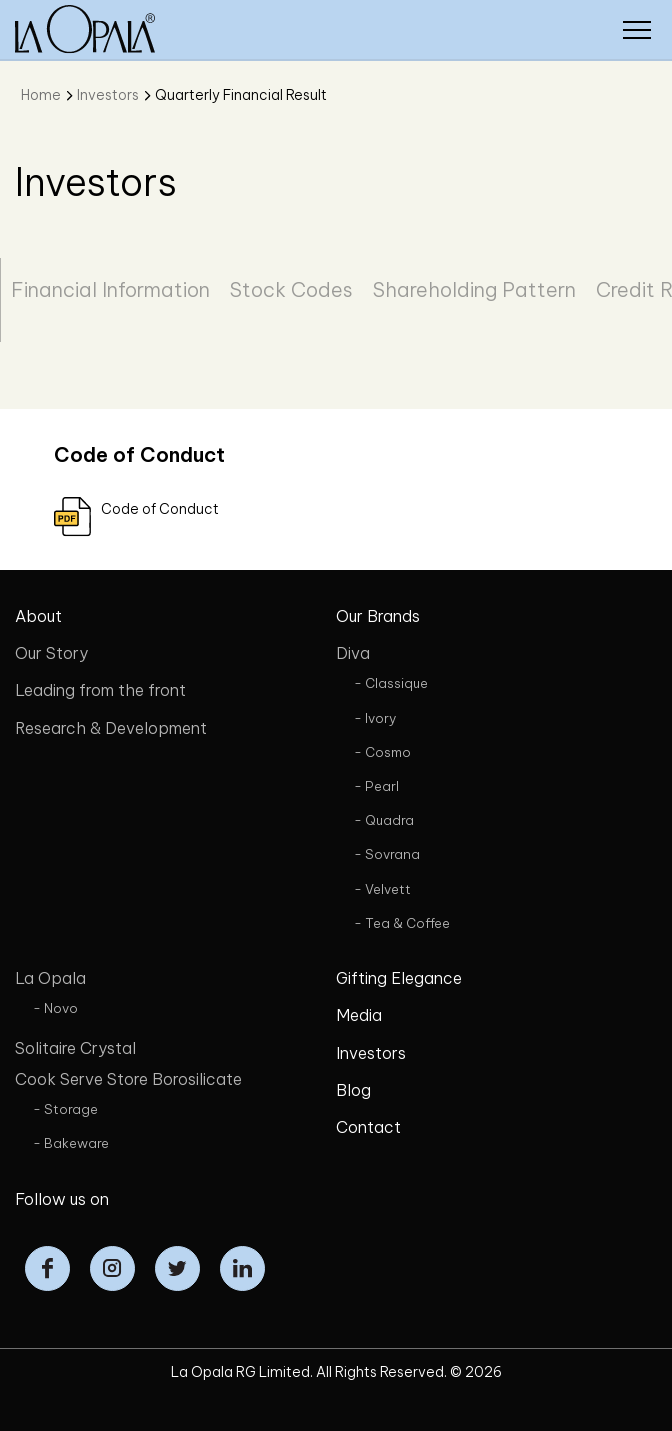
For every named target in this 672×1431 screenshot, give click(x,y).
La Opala (50, 978)
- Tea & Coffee (402, 923)
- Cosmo (382, 752)
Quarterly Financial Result (241, 95)
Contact (368, 1127)
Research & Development (111, 728)
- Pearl (376, 786)
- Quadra (384, 820)
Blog (353, 1090)
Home (41, 95)
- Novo (55, 1008)
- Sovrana (387, 854)
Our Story (51, 653)
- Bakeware (71, 1143)
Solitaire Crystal (75, 1048)
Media (359, 1015)
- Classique (391, 683)
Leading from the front (100, 690)
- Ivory (375, 718)
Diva (353, 653)
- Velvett (382, 889)
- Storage (65, 1109)
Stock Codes (291, 289)
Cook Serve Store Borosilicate (128, 1079)
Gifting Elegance (399, 978)
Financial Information (110, 289)
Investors (108, 95)
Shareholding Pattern (474, 289)
